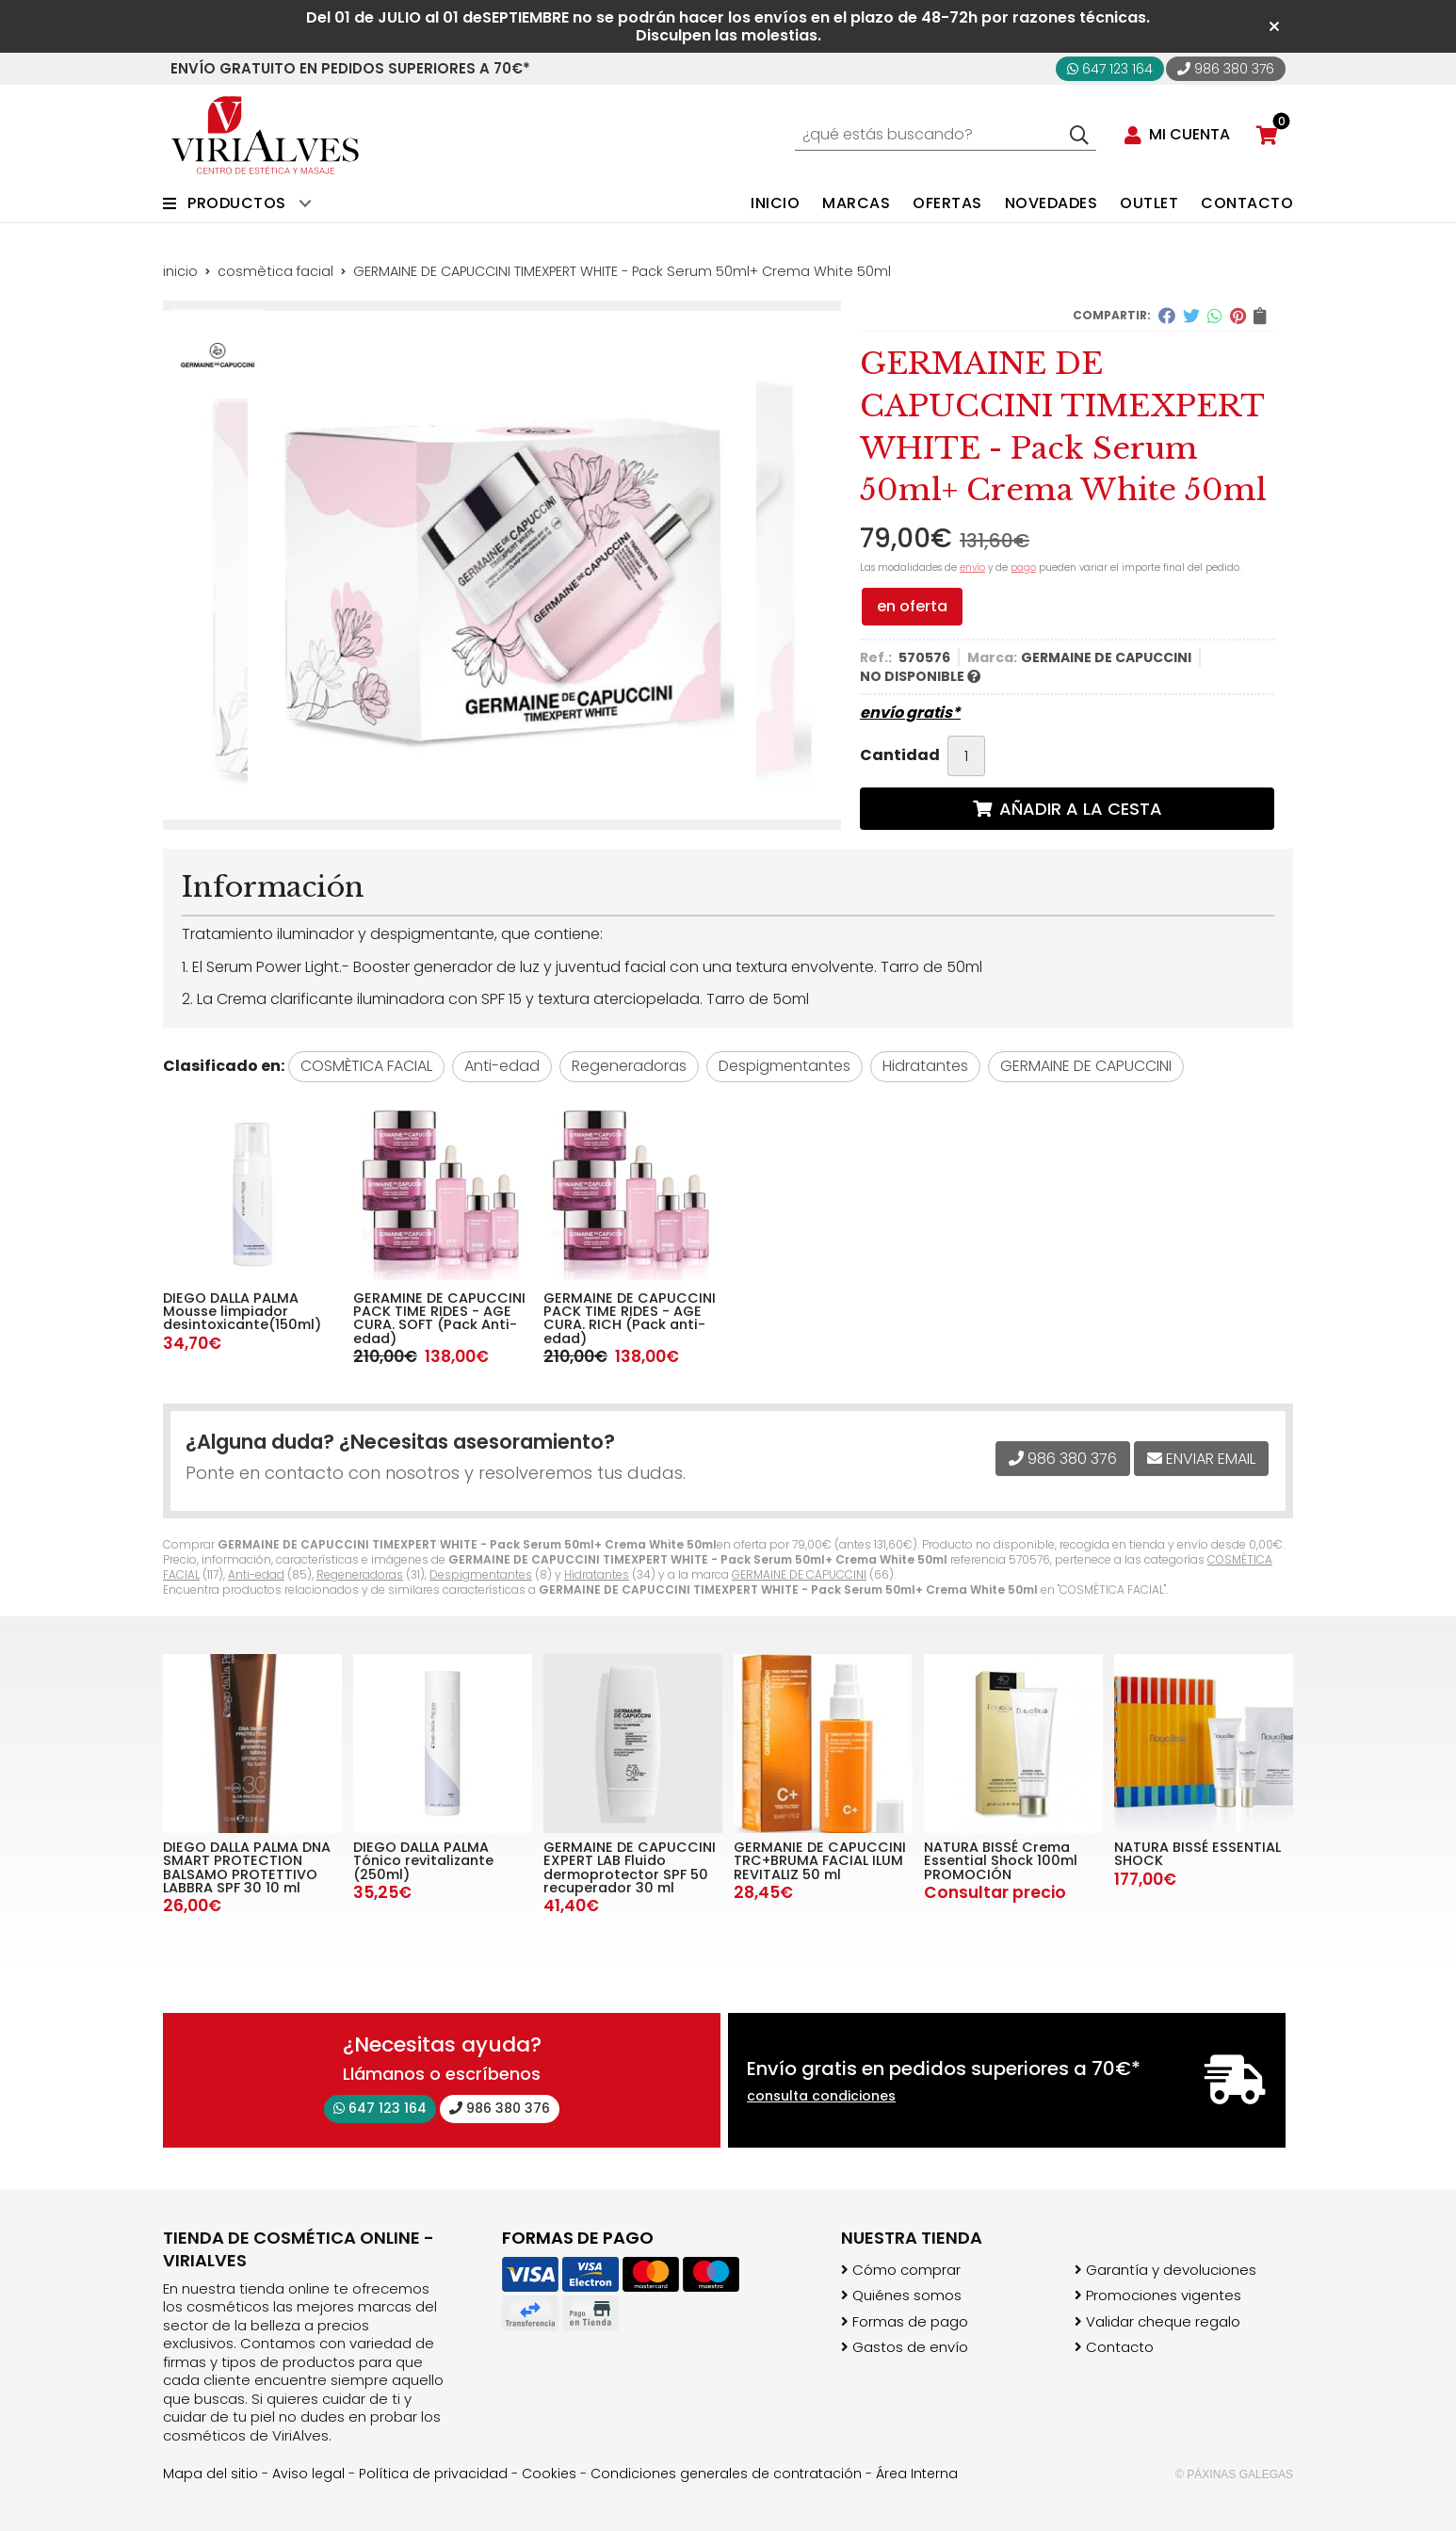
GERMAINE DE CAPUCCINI (799, 1574)
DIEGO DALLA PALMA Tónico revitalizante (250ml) (423, 1861)
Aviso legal (308, 2474)
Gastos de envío (910, 2347)
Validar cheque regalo (1163, 2321)
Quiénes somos (907, 2295)
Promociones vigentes (1163, 2295)
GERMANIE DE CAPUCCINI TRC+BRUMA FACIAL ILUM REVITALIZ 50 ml (820, 1861)
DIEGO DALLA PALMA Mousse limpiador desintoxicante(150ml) (242, 1312)
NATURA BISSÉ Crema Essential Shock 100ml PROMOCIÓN (1000, 1861)
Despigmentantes (480, 1574)
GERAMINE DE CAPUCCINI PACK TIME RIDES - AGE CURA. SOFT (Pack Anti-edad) (439, 1318)
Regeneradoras (359, 1574)
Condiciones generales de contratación (726, 2474)
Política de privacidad (433, 2474)
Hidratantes (596, 1574)
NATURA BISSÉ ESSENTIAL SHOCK (1197, 1854)
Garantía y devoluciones (1171, 2270)
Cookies (549, 2474)
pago (1023, 567)
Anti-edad (256, 1574)
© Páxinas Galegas (1234, 2474)
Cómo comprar (906, 2270)
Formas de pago (910, 2321)
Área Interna (917, 2474)
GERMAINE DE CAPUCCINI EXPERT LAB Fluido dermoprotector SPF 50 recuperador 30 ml (629, 1867)
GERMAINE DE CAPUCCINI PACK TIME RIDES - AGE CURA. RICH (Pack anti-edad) (629, 1318)
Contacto (1120, 2347)
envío (972, 567)
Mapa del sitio (210, 2474)
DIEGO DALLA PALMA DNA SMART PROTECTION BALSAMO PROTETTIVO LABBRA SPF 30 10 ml (247, 1867)
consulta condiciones (821, 2096)
